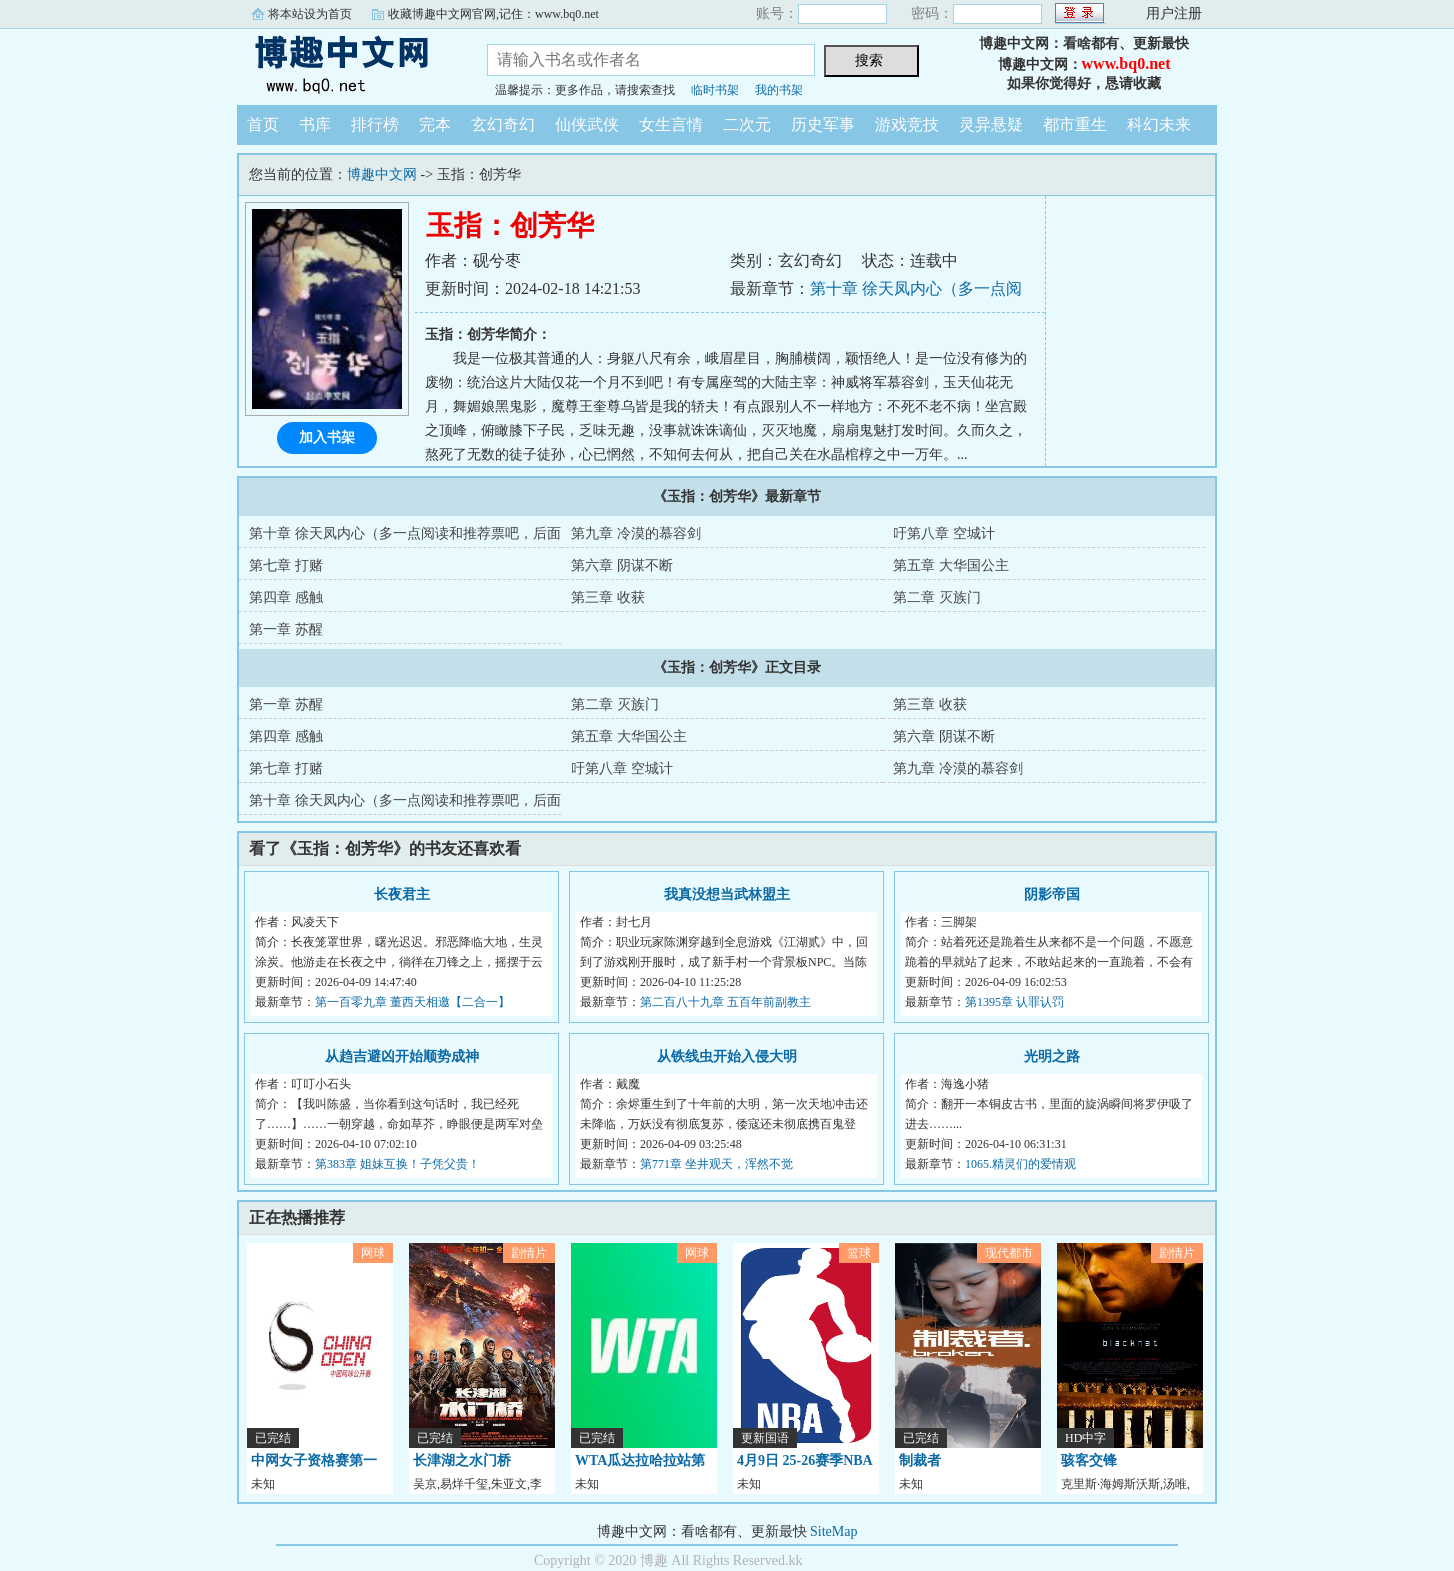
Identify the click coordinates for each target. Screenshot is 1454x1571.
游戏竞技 (907, 124)
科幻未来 (1159, 124)
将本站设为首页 (310, 14)
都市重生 (1075, 124)
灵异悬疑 (991, 124)
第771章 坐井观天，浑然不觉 (716, 1164)
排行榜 (375, 124)
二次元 (747, 124)
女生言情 (671, 124)
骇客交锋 (1089, 1460)
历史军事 (823, 124)
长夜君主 (402, 894)
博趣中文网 (347, 64)
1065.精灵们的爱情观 (1020, 1164)
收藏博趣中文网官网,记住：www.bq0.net (493, 14)
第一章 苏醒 (286, 629)
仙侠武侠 (587, 124)
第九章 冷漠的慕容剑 (636, 533)
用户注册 (1174, 13)
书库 (315, 124)
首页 (263, 124)
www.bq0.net (1126, 63)
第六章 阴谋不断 (622, 565)
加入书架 (327, 437)
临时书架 (715, 90)
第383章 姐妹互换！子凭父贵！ (397, 1164)
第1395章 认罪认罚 (1014, 1002)
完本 (435, 124)
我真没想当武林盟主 (727, 894)
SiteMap (833, 1531)
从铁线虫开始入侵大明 (727, 1056)
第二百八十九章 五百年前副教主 (725, 1002)
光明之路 (1052, 1056)
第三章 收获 (608, 597)
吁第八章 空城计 (944, 533)
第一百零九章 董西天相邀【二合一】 (412, 1002)
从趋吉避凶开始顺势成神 (402, 1056)
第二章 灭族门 (937, 597)
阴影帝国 (1052, 894)
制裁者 (920, 1460)
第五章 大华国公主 (951, 565)
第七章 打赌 (286, 565)
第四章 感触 (286, 597)
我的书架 (779, 90)
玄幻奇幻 (503, 124)
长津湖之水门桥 (462, 1460)
